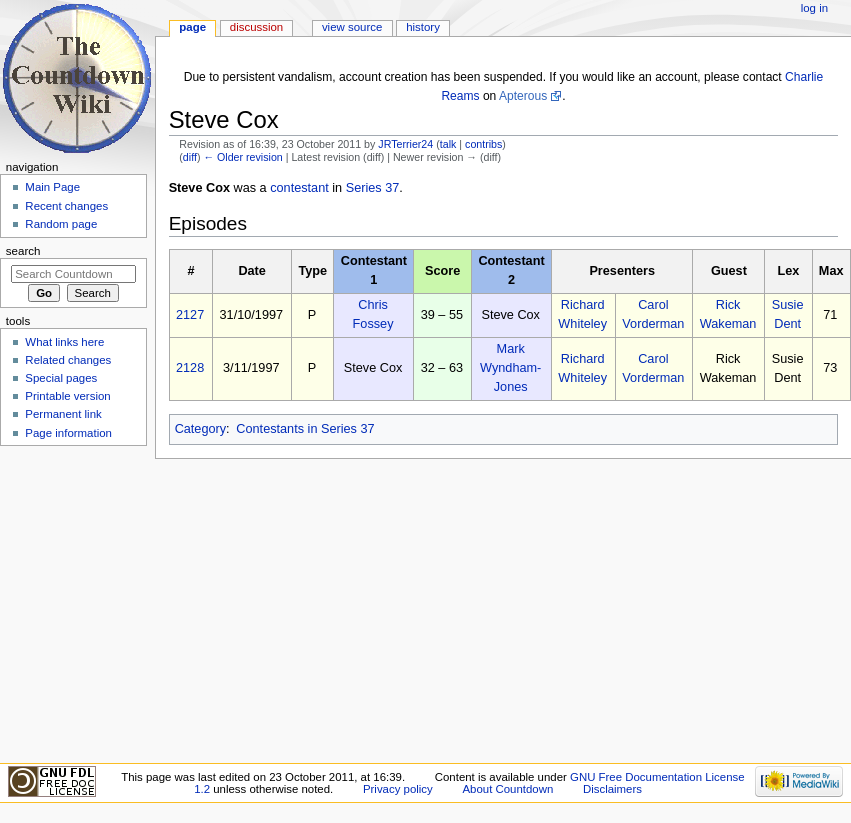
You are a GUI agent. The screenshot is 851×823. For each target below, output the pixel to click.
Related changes (68, 360)
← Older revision (242, 157)
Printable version (67, 396)
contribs (483, 144)
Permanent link (63, 414)
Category (200, 429)
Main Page (52, 187)
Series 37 (373, 188)
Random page (61, 224)
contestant (299, 188)
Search (23, 251)
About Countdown (507, 789)
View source (352, 27)
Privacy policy (398, 789)
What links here (64, 342)
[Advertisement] (73, 603)
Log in (814, 8)
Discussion (256, 27)
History (423, 27)
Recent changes (66, 206)
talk (448, 144)
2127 (190, 315)
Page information (68, 433)
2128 (190, 368)
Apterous (523, 96)
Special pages (61, 378)
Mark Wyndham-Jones (510, 368)
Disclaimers (612, 789)
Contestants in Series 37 (305, 429)
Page (192, 27)
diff (190, 157)
